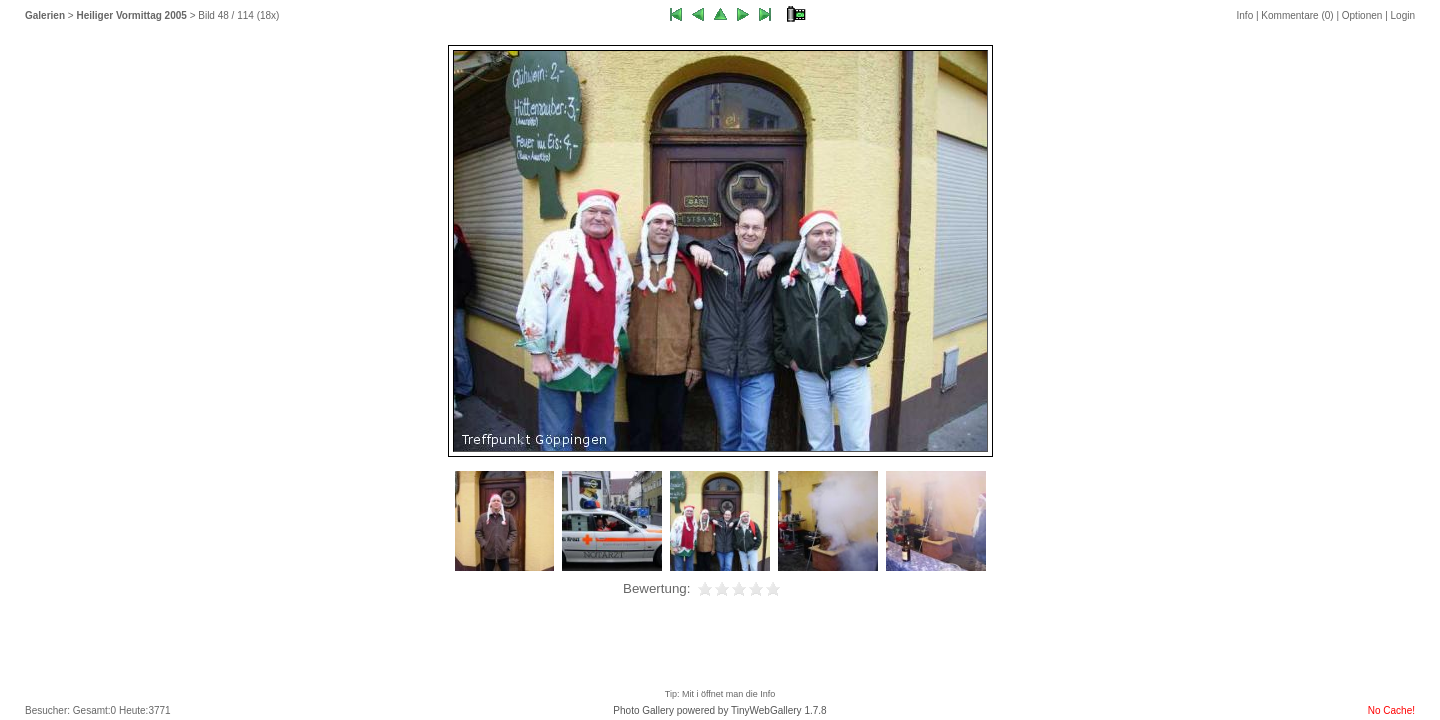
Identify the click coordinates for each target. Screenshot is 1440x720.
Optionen (1362, 15)
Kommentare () (1297, 15)
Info (1245, 15)
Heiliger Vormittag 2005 (131, 15)
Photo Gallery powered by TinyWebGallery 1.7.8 (719, 710)
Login (1403, 15)
